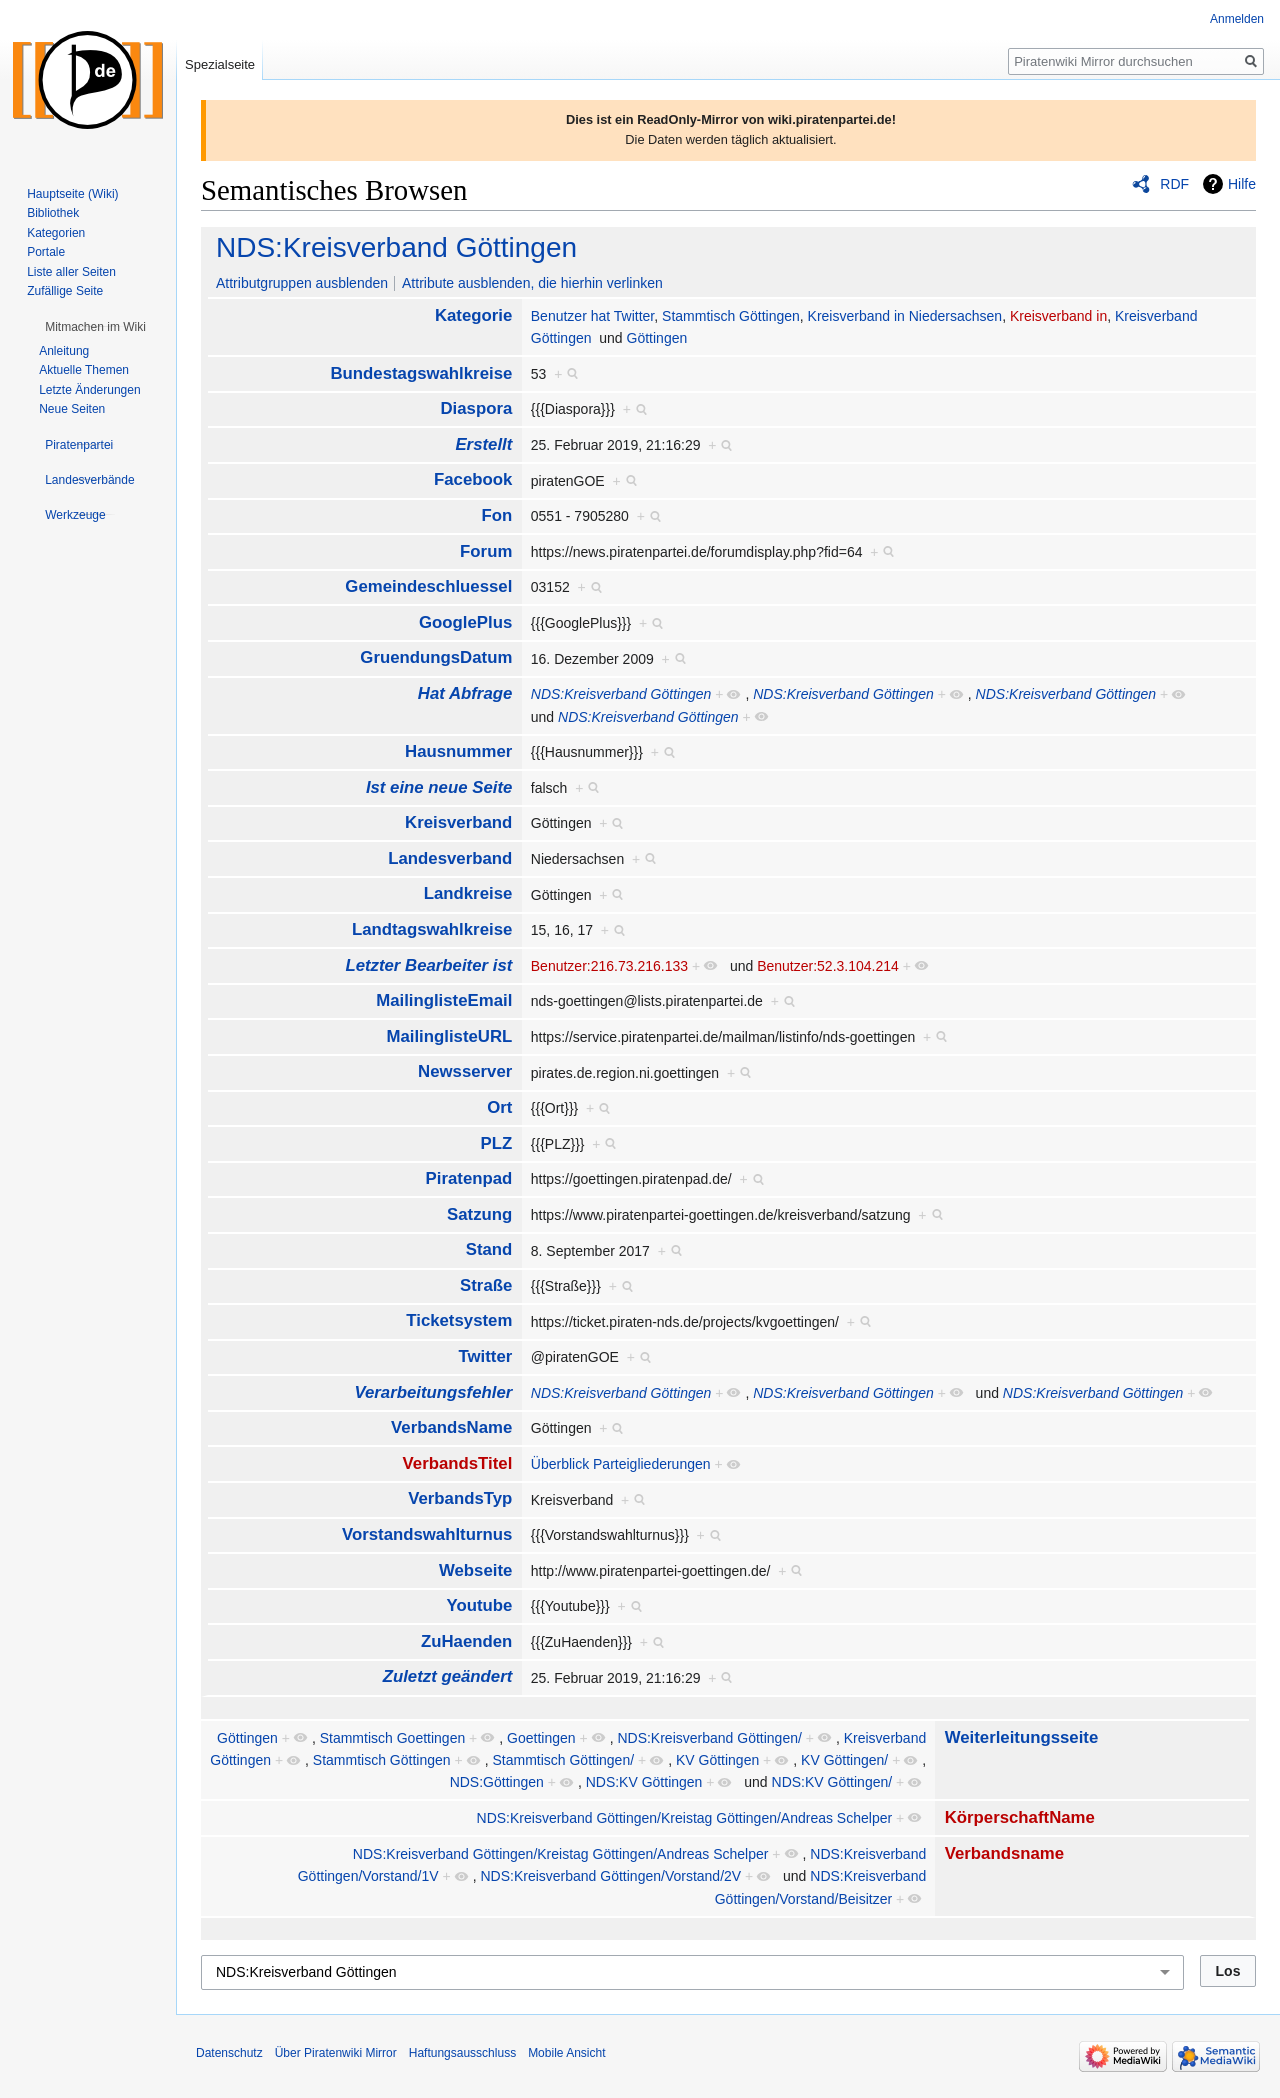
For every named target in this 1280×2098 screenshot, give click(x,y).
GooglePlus (465, 622)
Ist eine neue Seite (439, 787)
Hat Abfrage (465, 693)
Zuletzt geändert (448, 1676)
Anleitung (64, 351)
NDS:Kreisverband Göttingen (396, 247)
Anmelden (1237, 19)
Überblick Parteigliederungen (621, 1464)
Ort (499, 1107)
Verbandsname (1004, 1853)
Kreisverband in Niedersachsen (905, 316)
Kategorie (473, 315)
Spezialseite (220, 64)
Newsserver (465, 1071)
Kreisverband (458, 822)
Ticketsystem (459, 1320)
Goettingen (541, 1738)
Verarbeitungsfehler (433, 1392)
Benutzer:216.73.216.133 (609, 966)
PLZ (497, 1143)
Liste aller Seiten (71, 272)
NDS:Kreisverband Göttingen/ (709, 1738)
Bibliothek (53, 213)
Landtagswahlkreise (432, 929)
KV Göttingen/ (844, 1760)
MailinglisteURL (449, 1036)
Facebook (473, 479)
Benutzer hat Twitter (592, 316)
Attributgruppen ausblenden (302, 283)
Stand (489, 1249)
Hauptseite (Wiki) (72, 194)
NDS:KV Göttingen (644, 1782)
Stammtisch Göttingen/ (563, 1760)
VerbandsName (451, 1427)
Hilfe (1242, 184)
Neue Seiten (72, 409)
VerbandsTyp (460, 1498)
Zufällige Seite (65, 291)
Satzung (479, 1214)
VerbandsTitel (458, 1463)
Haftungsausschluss (462, 2053)
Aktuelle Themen (84, 370)
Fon (497, 515)
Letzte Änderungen (89, 390)
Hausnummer (458, 751)
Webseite (475, 1570)
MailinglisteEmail (444, 1000)
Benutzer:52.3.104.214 (828, 966)
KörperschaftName (1020, 1817)
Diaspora (477, 408)
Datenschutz (229, 2053)
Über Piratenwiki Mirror (336, 2053)
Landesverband (450, 858)
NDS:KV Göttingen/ (832, 1782)
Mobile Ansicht (566, 2053)
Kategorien (56, 233)
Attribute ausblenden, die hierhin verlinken (532, 283)
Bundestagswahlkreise (421, 373)
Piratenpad (469, 1178)
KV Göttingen (717, 1760)
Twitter (486, 1356)
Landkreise (468, 893)
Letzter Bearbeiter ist (428, 965)
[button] (95, 327)
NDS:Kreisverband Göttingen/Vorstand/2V (610, 1876)
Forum (486, 551)
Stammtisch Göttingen (731, 316)
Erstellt (483, 444)
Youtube (479, 1605)
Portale (46, 252)
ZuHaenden (466, 1641)
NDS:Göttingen (497, 1782)
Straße (486, 1285)
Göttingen (657, 338)
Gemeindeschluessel (428, 586)
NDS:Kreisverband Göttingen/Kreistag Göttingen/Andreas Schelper (685, 1818)
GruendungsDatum (436, 657)
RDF (1174, 184)
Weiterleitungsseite (1022, 1737)
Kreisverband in (1058, 316)
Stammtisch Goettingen (393, 1738)
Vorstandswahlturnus (427, 1534)
